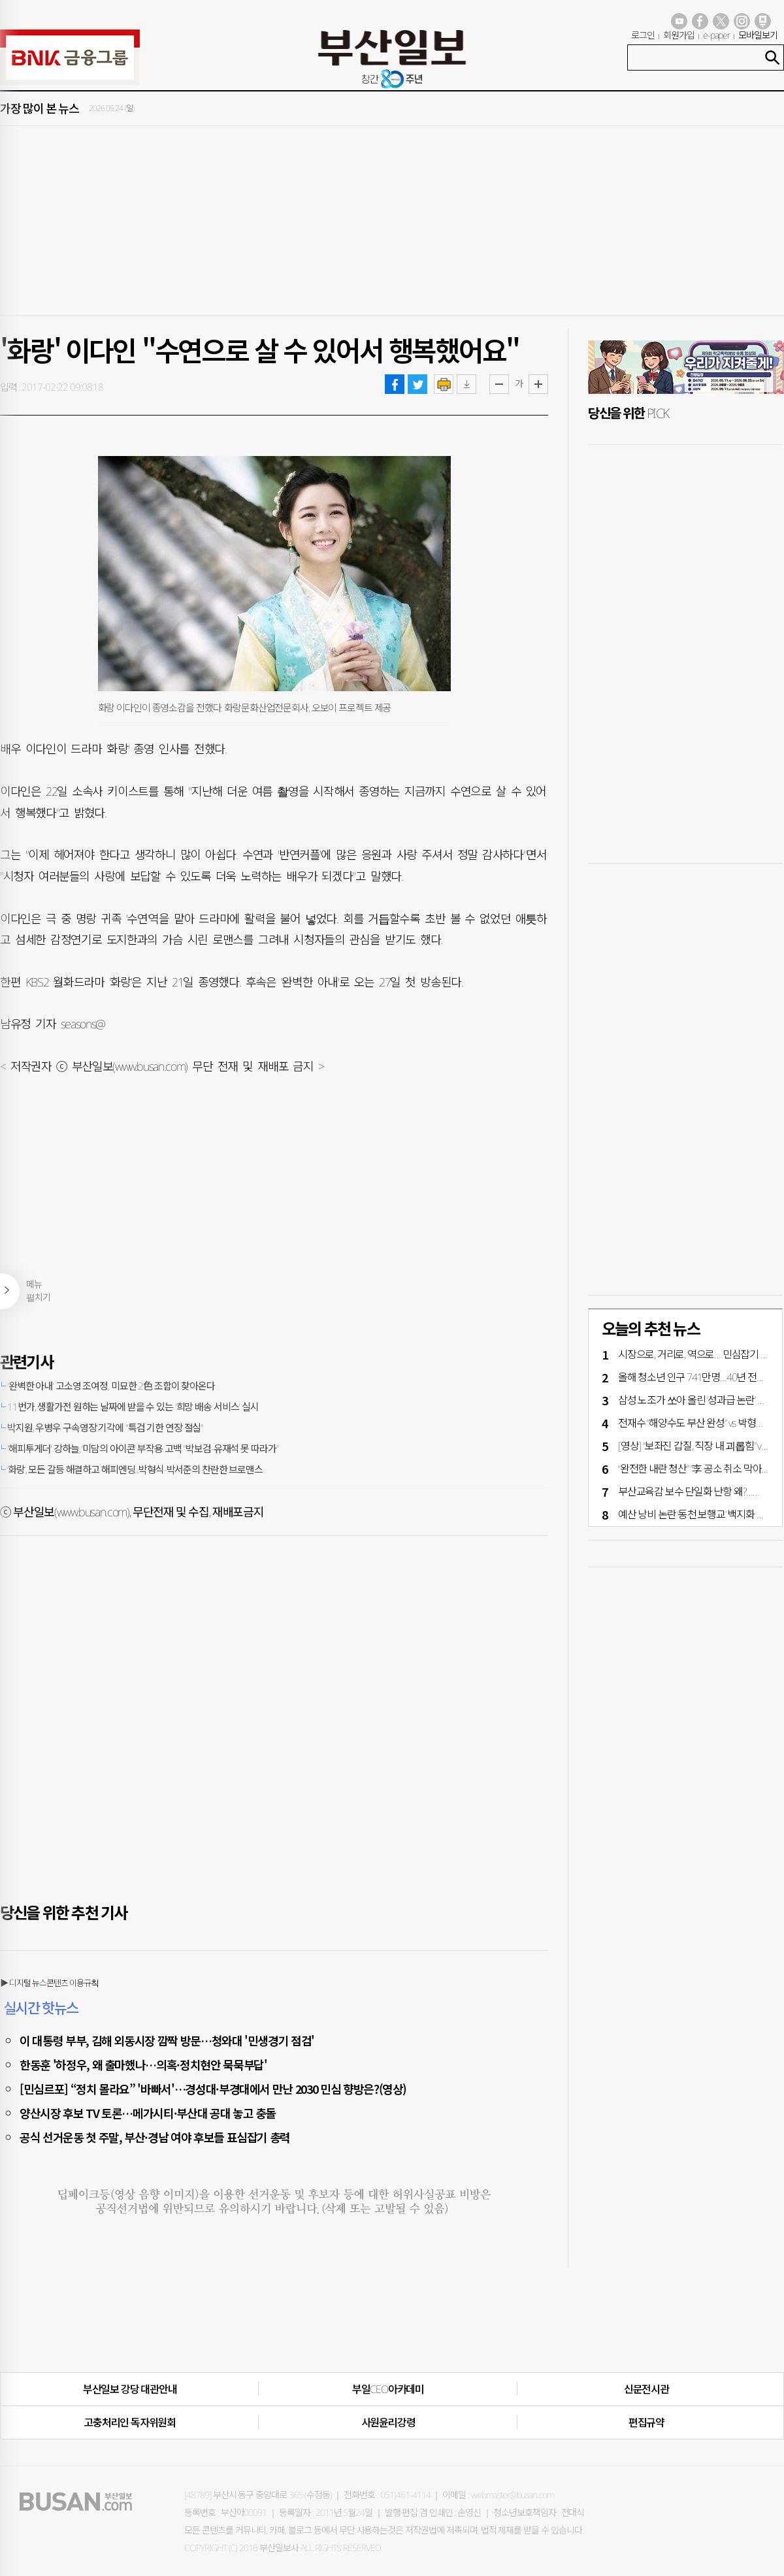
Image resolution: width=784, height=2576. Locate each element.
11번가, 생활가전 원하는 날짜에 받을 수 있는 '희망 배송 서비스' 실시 (133, 1406)
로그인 (643, 35)
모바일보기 (757, 35)
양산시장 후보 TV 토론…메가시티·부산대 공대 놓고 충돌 (148, 2112)
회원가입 (678, 35)
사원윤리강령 (388, 2422)
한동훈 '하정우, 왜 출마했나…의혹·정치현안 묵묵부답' (143, 2064)
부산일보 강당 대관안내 (130, 2389)
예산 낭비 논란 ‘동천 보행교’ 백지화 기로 (696, 1514)
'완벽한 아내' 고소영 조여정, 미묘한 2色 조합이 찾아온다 (111, 1385)
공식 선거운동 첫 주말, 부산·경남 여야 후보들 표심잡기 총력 (155, 2136)
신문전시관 (646, 2389)
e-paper (716, 35)
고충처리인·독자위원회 (130, 2422)
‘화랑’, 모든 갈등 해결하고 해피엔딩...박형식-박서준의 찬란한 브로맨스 (135, 1469)
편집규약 (646, 2422)
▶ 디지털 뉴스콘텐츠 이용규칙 (49, 1983)
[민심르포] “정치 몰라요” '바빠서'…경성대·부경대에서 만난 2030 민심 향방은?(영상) (213, 2088)
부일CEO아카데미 (388, 2389)
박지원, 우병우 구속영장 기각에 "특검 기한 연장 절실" (105, 1427)
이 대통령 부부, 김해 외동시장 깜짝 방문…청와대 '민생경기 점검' (167, 2040)
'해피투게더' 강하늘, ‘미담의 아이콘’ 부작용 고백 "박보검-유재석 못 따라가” (142, 1448)
